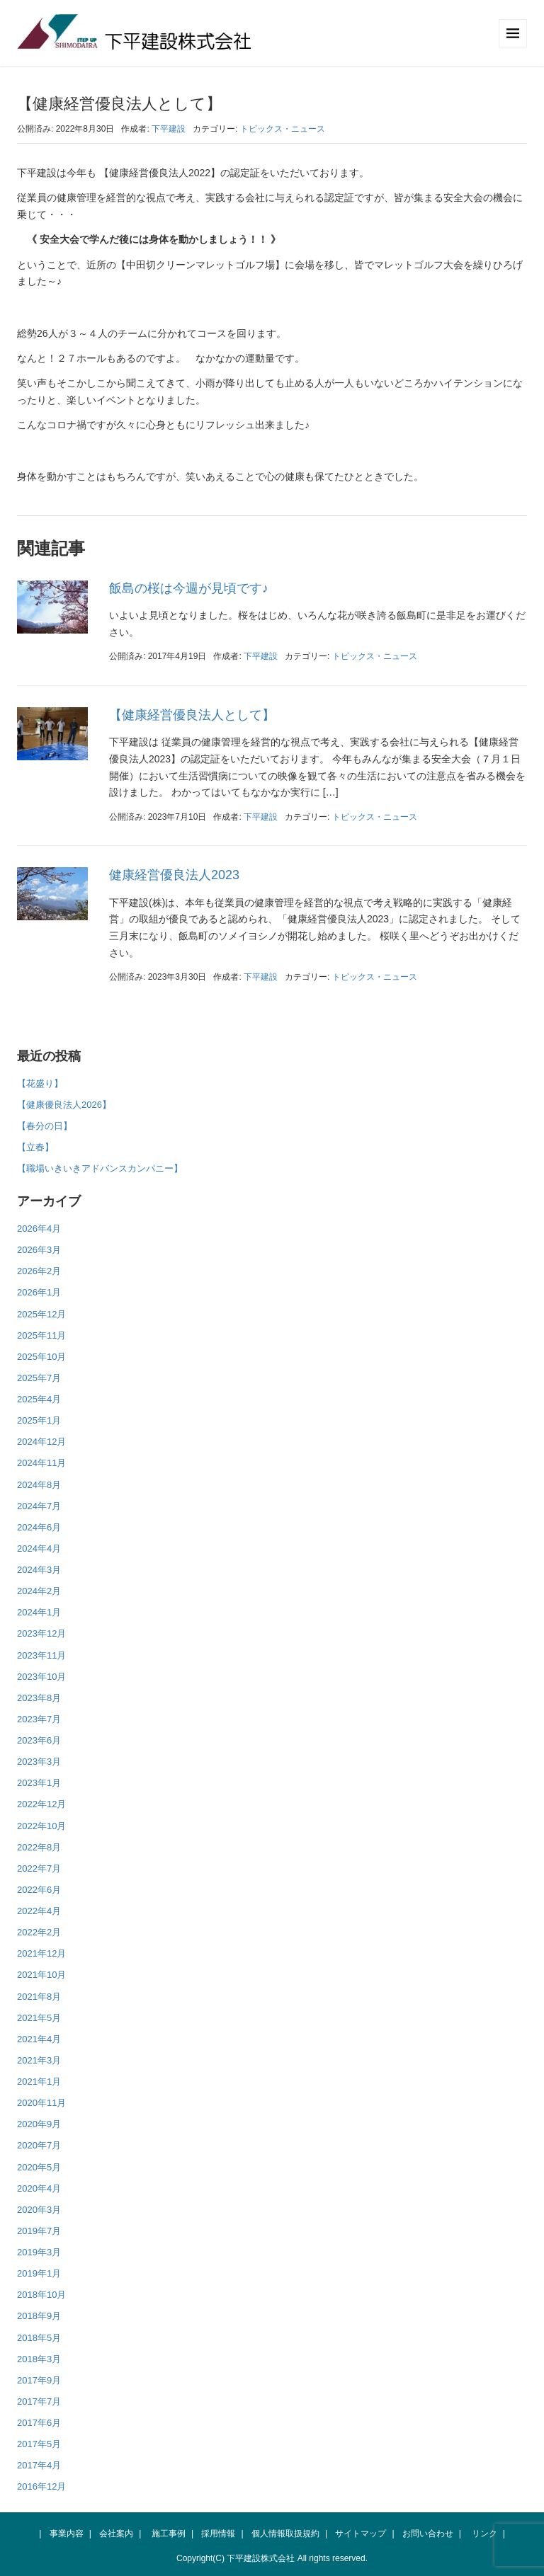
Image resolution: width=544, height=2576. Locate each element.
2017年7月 (39, 2401)
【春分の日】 (44, 1126)
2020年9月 (39, 2124)
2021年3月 (39, 2060)
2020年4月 (39, 2188)
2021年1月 (39, 2081)
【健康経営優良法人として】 (192, 715)
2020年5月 (39, 2167)
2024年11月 (41, 1463)
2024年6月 (39, 1527)
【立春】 (35, 1147)
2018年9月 (39, 2316)
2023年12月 (41, 1633)
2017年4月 (39, 2465)
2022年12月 (41, 1804)
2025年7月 (39, 1378)
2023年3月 (39, 1761)
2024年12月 (41, 1441)
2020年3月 (39, 2209)
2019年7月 (39, 2231)
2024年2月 (39, 1591)
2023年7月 (39, 1719)
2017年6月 (39, 2422)
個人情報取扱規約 (285, 2533)
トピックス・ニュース (282, 129)
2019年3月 (39, 2252)
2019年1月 (39, 2273)
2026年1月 (39, 1292)
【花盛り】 (40, 1083)
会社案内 (116, 2533)
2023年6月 (39, 1740)
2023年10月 (41, 1676)
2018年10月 (41, 2294)
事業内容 (67, 2533)
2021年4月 (39, 2039)
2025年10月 (41, 1356)
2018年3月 (39, 2359)
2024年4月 (39, 1548)
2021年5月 (39, 2018)
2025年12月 (41, 1314)
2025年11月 (41, 1335)
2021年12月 (41, 1953)
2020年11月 (41, 2102)
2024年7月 (39, 1506)
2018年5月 (39, 2337)
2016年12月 (41, 2486)
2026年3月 (39, 1249)
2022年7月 (39, 1868)
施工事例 (169, 2533)
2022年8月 (39, 1847)
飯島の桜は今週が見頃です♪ (188, 588)
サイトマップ (360, 2533)
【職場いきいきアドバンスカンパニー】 (100, 1168)
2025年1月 (39, 1420)
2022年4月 (39, 1911)
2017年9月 (39, 2380)
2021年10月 (41, 1974)
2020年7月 (39, 2145)
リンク (484, 2533)
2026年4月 (39, 1228)
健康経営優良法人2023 (174, 875)
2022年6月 (39, 1889)
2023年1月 (39, 1783)
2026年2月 (39, 1271)
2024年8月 (39, 1484)
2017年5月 (39, 2444)
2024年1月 (39, 1612)
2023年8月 (39, 1698)
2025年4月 (39, 1399)
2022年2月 (39, 1932)
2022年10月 (41, 1826)
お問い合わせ (427, 2533)
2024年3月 (39, 1569)
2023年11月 (41, 1655)
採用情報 (218, 2533)
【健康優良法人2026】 (64, 1104)
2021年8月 (39, 1996)
